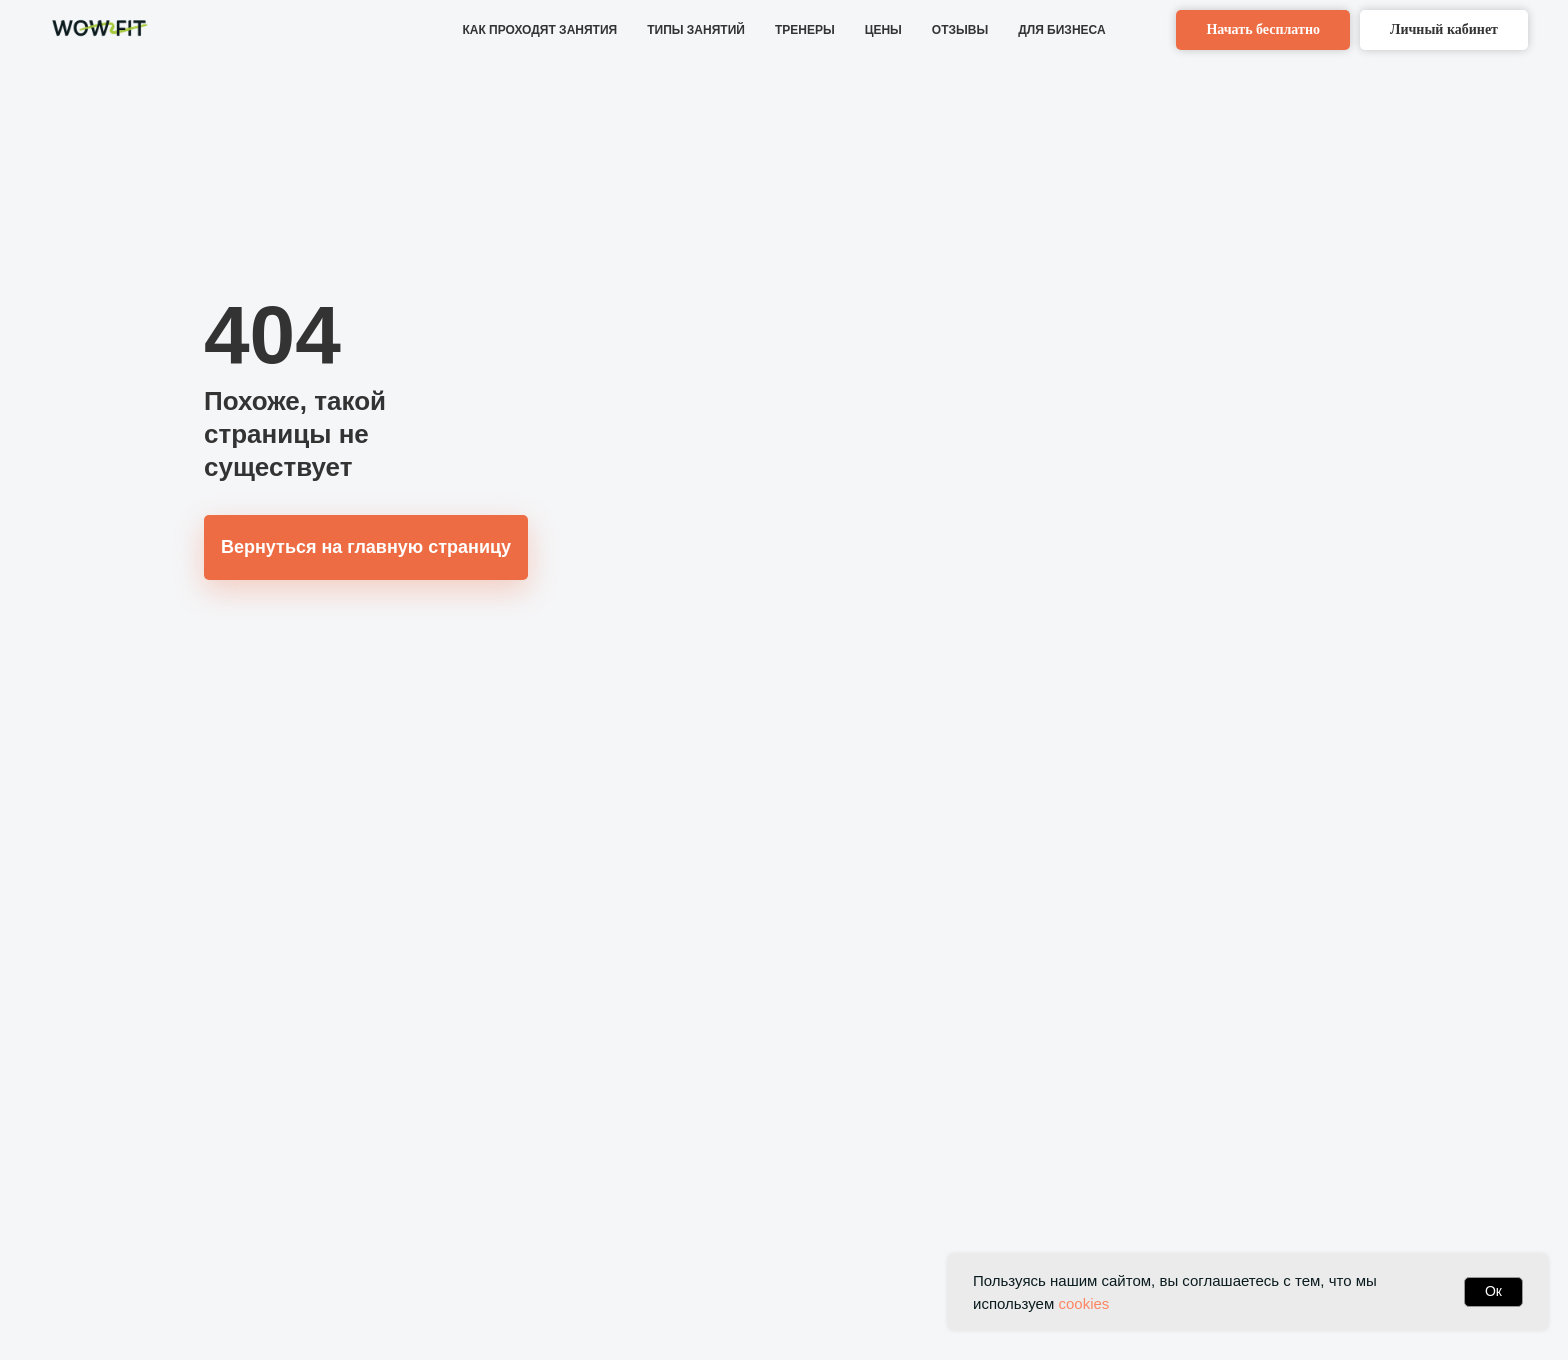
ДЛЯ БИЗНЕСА (1061, 30)
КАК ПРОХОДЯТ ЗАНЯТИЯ (539, 30)
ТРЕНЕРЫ (805, 30)
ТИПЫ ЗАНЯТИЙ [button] (696, 30)
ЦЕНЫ (883, 30)
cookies (1083, 1303)
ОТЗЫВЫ (960, 30)
